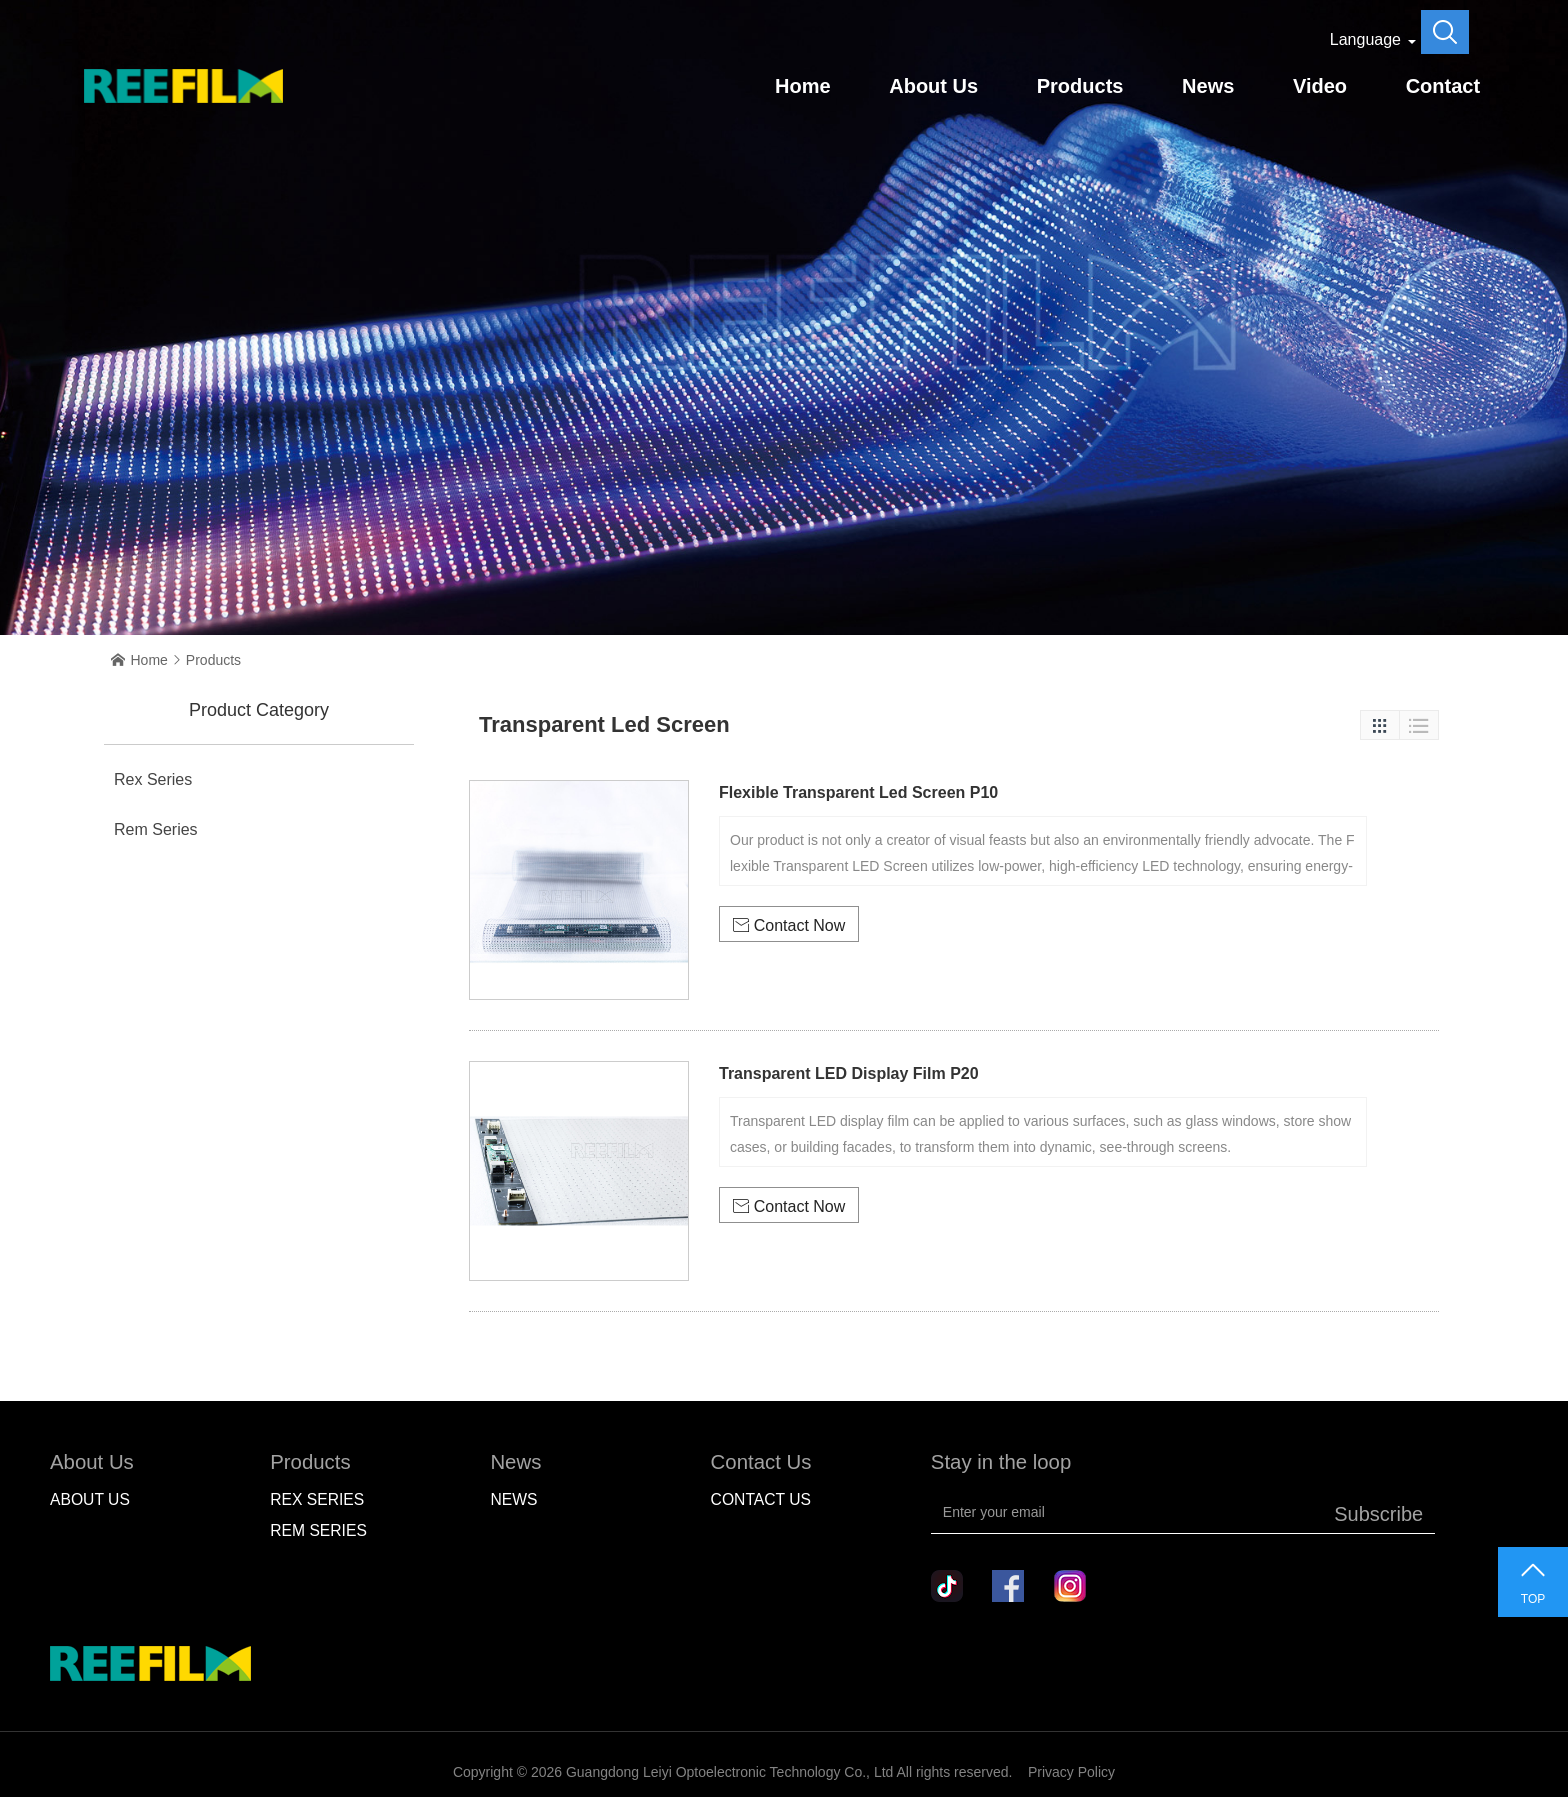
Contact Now (789, 925)
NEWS (513, 1499)
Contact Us (761, 1499)
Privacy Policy (1071, 1772)
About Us (933, 86)
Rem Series (156, 829)
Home (803, 86)
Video (1320, 86)
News (1208, 86)
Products (1080, 86)
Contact (1443, 86)
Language (1365, 39)
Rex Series (153, 779)
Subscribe (1378, 1514)
